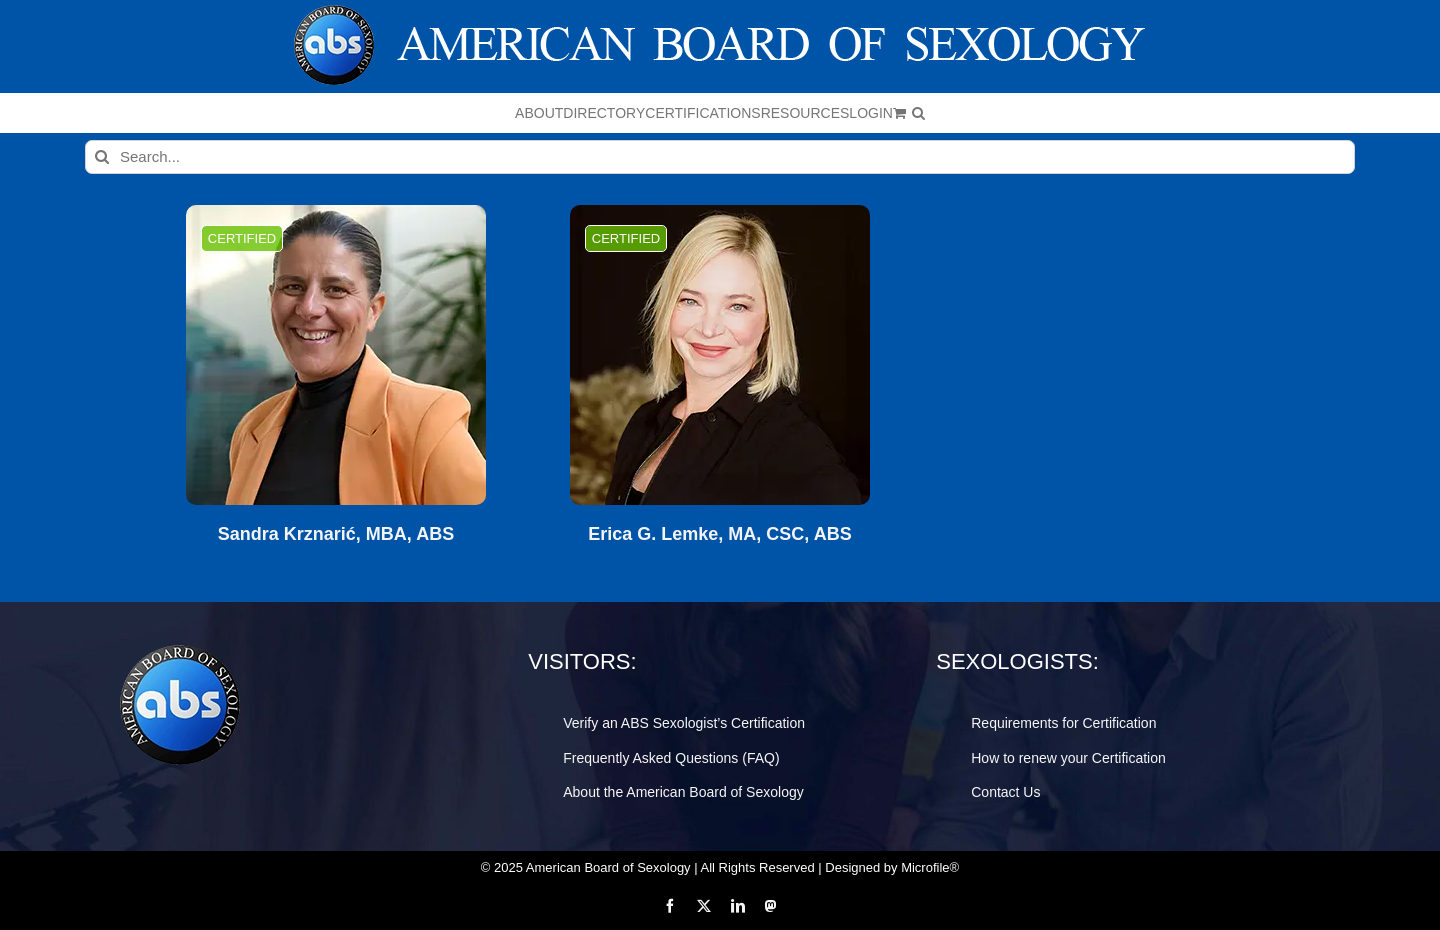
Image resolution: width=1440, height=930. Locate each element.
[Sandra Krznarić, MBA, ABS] (336, 355)
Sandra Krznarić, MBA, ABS (336, 534)
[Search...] (720, 157)
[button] (918, 113)
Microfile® (930, 867)
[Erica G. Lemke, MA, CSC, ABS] (720, 355)
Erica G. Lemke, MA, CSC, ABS (719, 534)
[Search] (102, 157)
